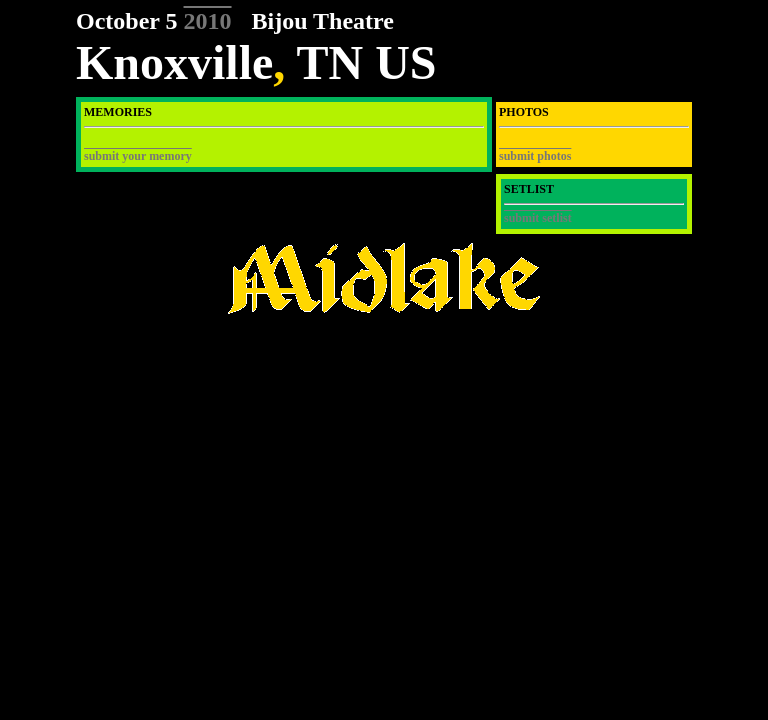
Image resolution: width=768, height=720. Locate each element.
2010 (208, 21)
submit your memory (138, 156)
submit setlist (538, 218)
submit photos (535, 156)
